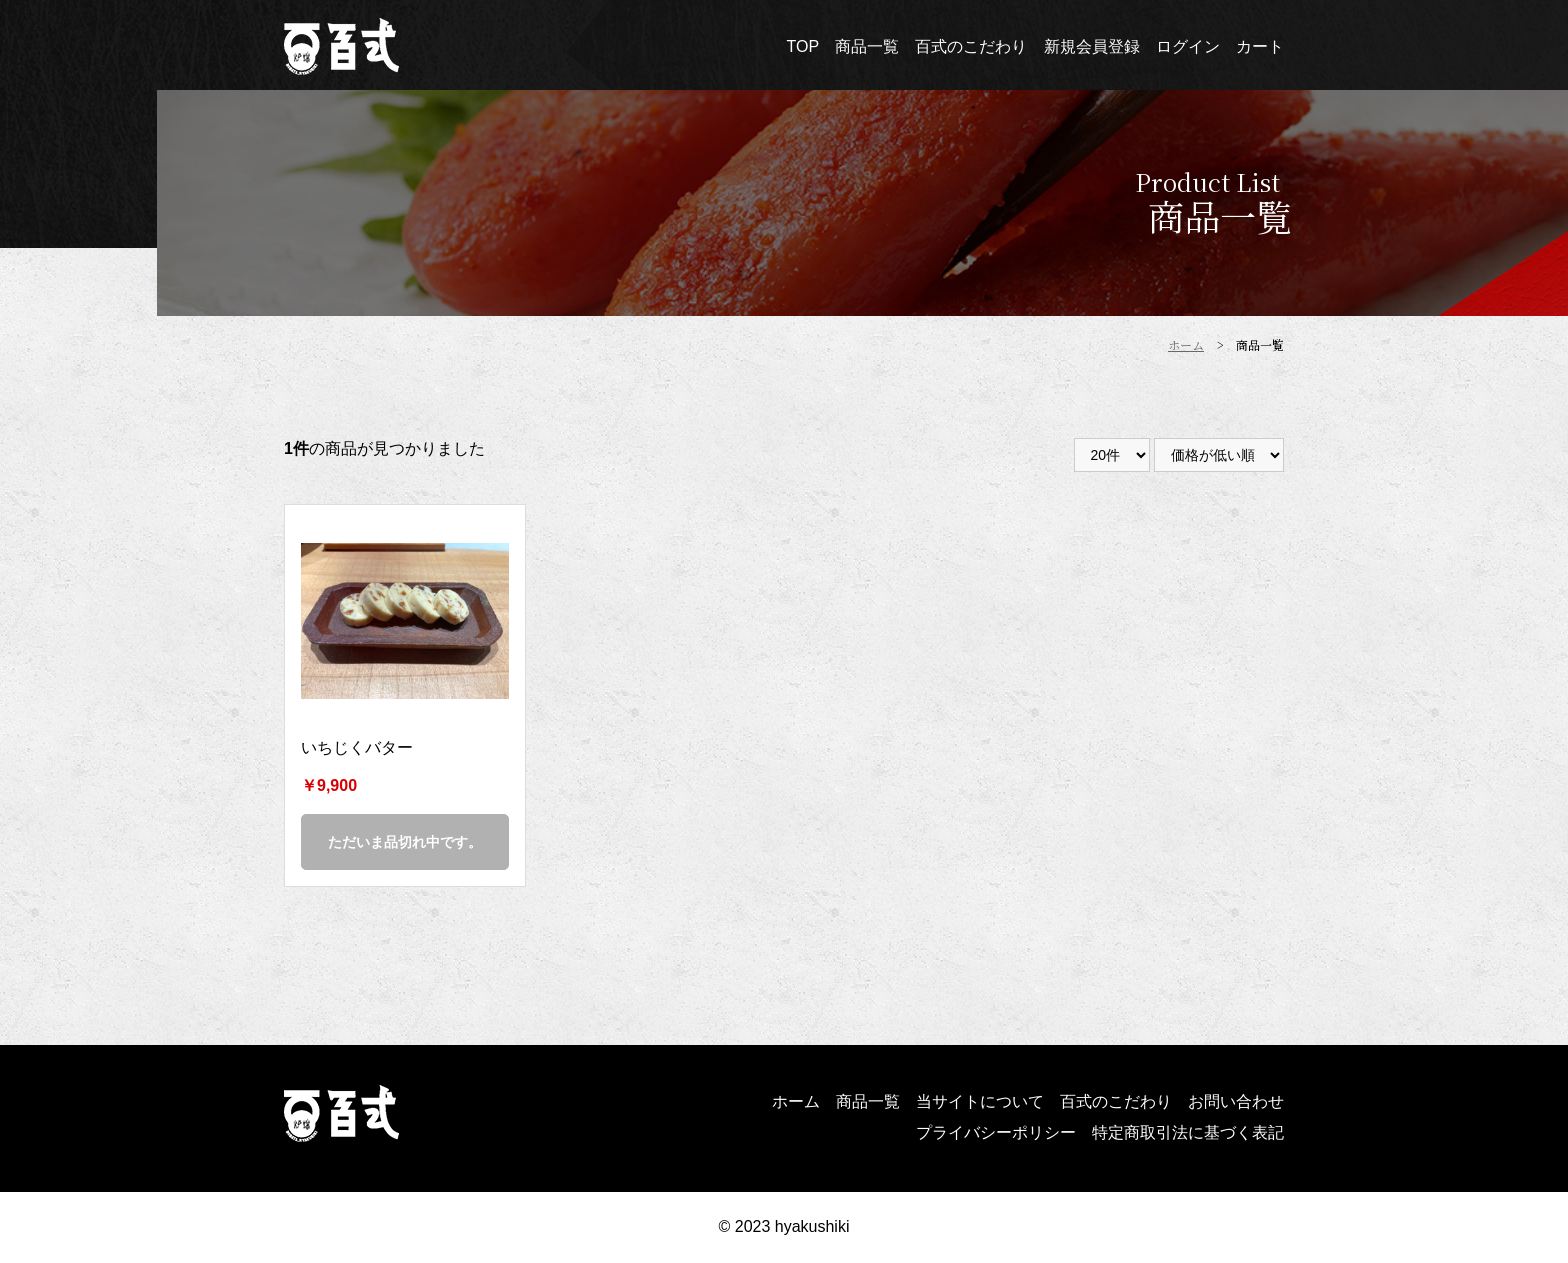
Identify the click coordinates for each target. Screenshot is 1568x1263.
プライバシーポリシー (996, 1132)
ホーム (796, 1101)
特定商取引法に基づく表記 (1188, 1132)
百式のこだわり (1116, 1101)
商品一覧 (868, 1101)
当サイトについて (980, 1101)
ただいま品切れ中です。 (405, 842)
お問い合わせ (1236, 1101)
